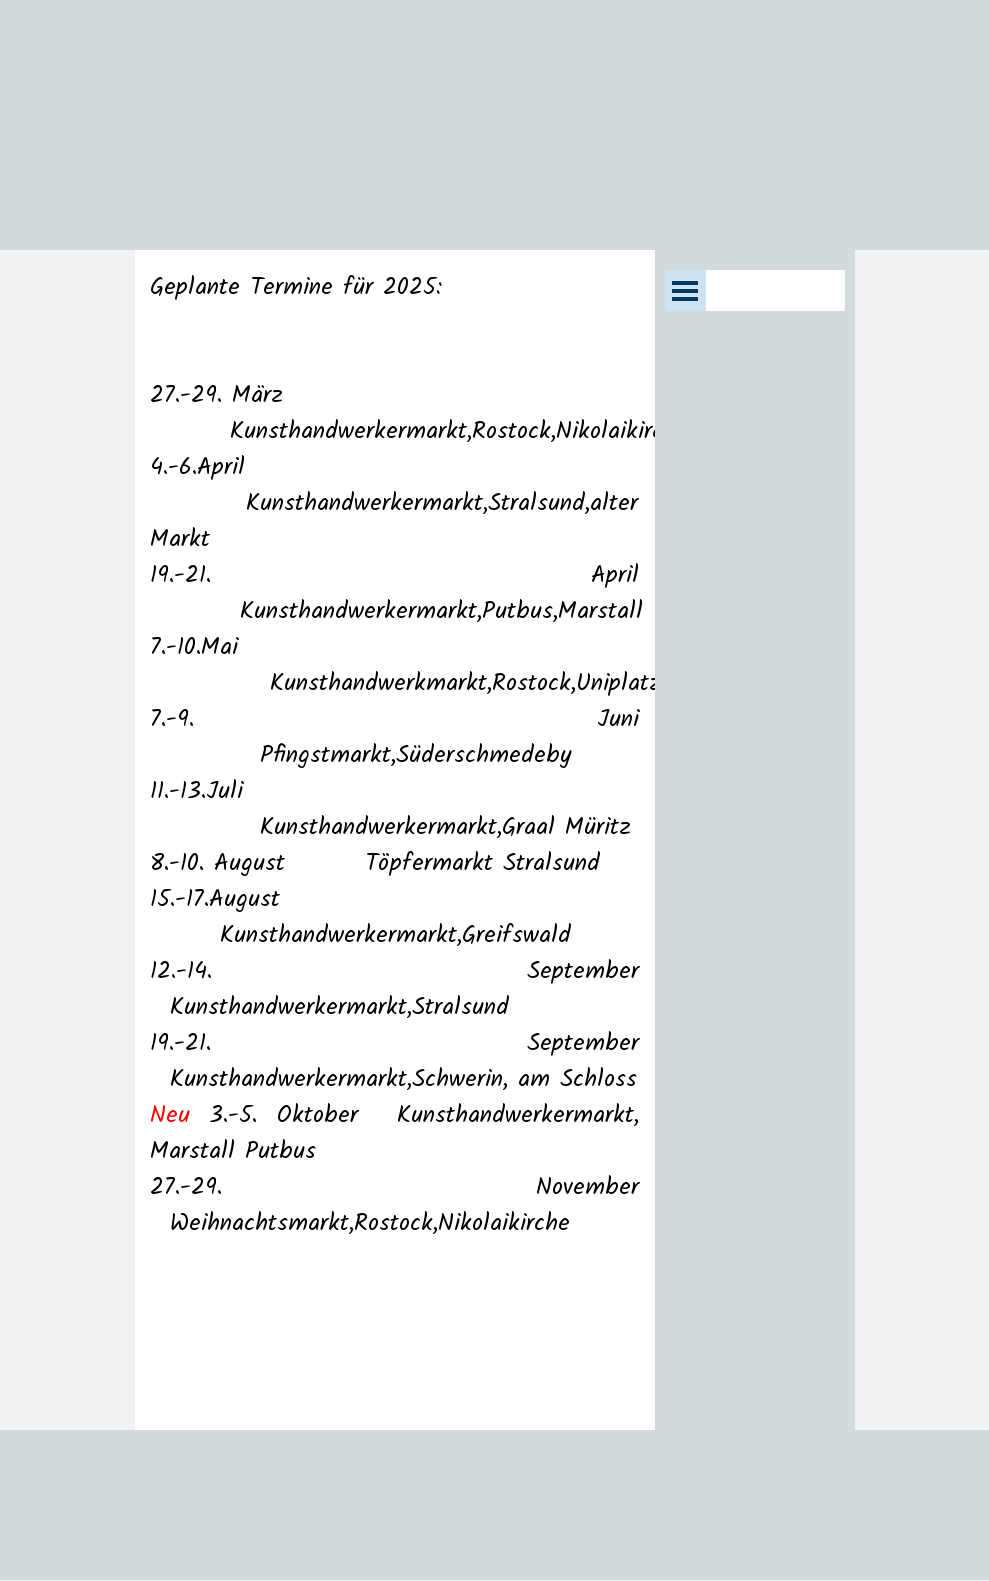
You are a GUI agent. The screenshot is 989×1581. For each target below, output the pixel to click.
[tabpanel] (395, 840)
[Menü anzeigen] (685, 290)
